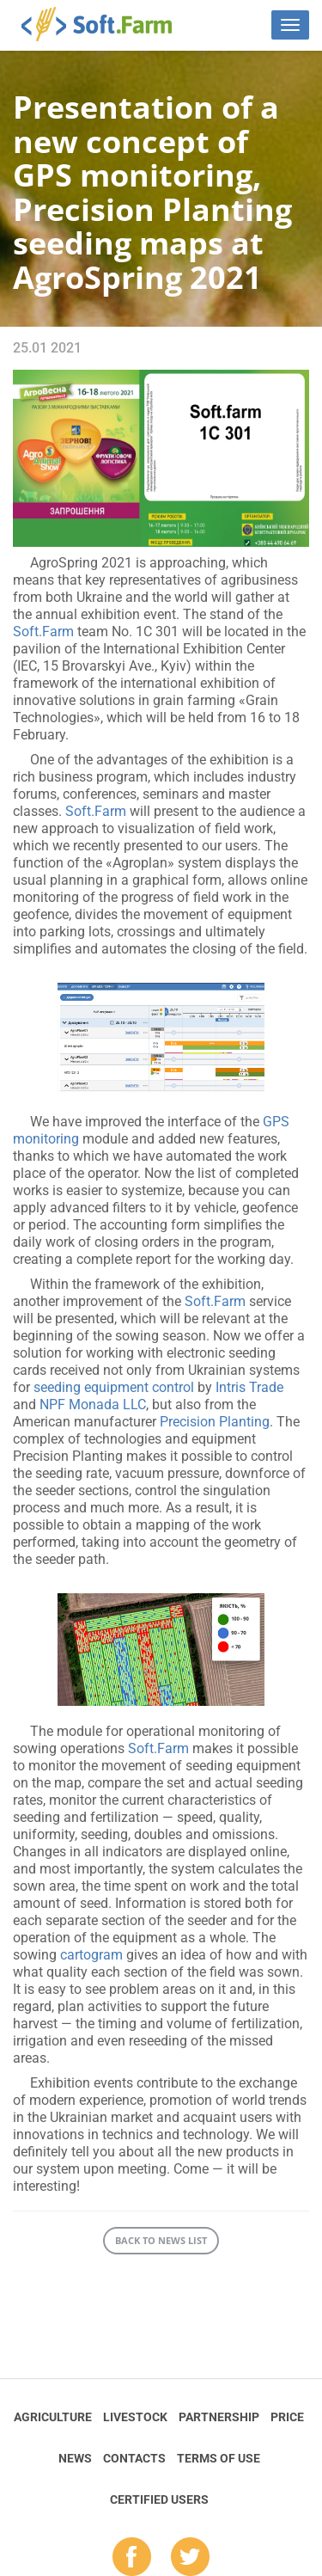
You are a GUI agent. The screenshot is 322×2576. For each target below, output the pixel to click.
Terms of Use (218, 2458)
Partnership (219, 2417)
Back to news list (161, 2240)
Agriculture (53, 2417)
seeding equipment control (113, 1387)
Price (287, 2417)
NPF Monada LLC (92, 1404)
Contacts (134, 2458)
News (75, 2458)
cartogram (91, 1955)
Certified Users (159, 2499)
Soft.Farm (106, 24)
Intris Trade (249, 1387)
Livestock (135, 2417)
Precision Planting (215, 1422)
